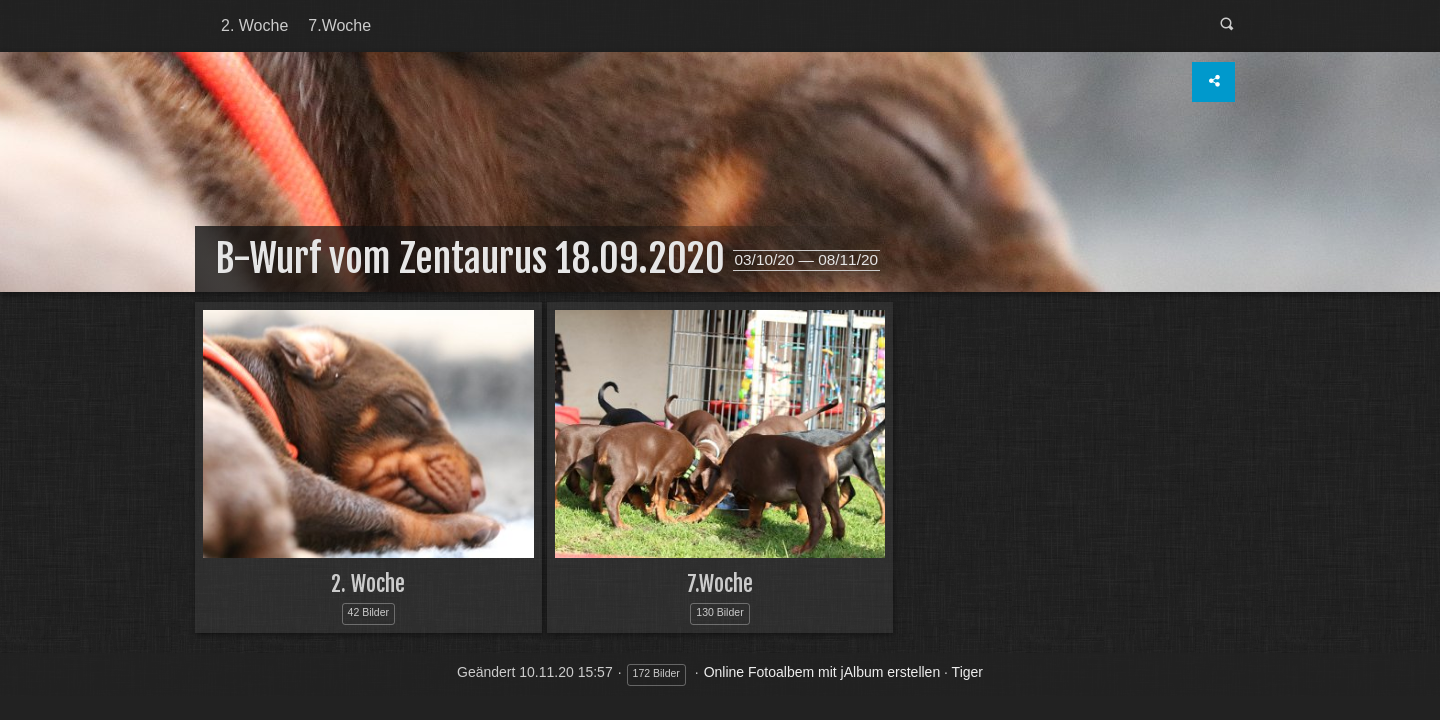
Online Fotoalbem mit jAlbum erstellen (822, 672)
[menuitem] (254, 26)
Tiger (967, 672)
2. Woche (254, 25)
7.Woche (339, 25)
